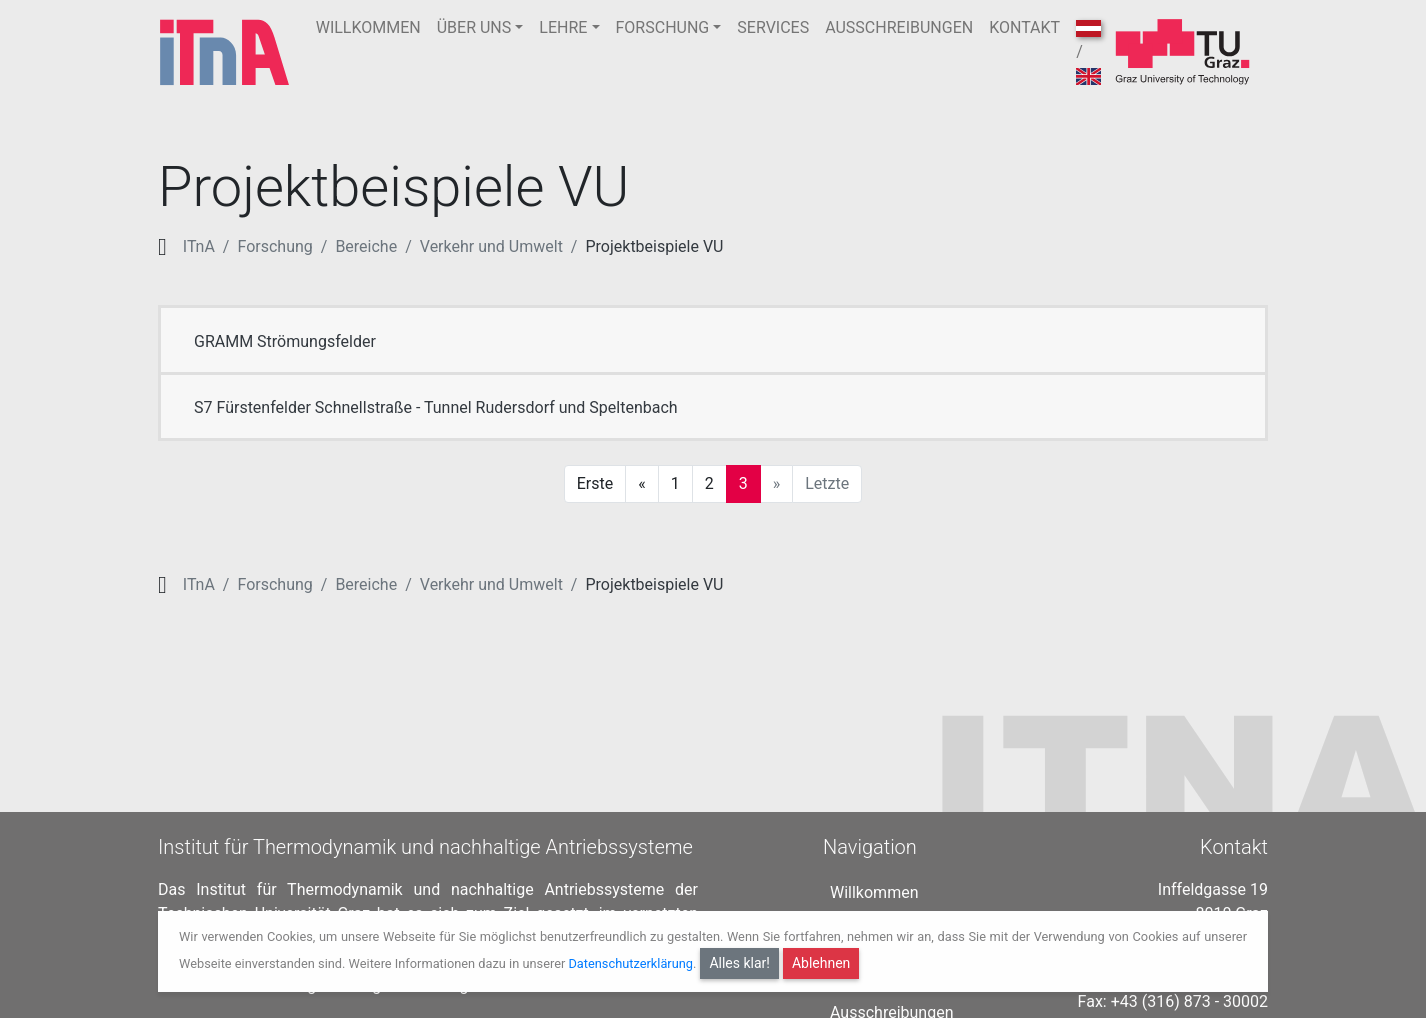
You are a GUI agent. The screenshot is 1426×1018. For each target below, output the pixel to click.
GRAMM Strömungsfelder (285, 341)
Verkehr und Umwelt (491, 246)
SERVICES (773, 27)
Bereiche (366, 246)
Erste (595, 483)
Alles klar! (739, 963)
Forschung (274, 246)
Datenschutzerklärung (630, 963)
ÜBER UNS (474, 27)
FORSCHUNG (663, 27)
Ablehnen (821, 963)
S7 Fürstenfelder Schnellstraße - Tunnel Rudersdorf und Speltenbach (436, 407)
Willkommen (874, 888)
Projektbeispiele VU (654, 246)
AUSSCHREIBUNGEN (899, 27)
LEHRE (563, 27)
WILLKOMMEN (368, 27)
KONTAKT (1024, 27)
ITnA (199, 246)
